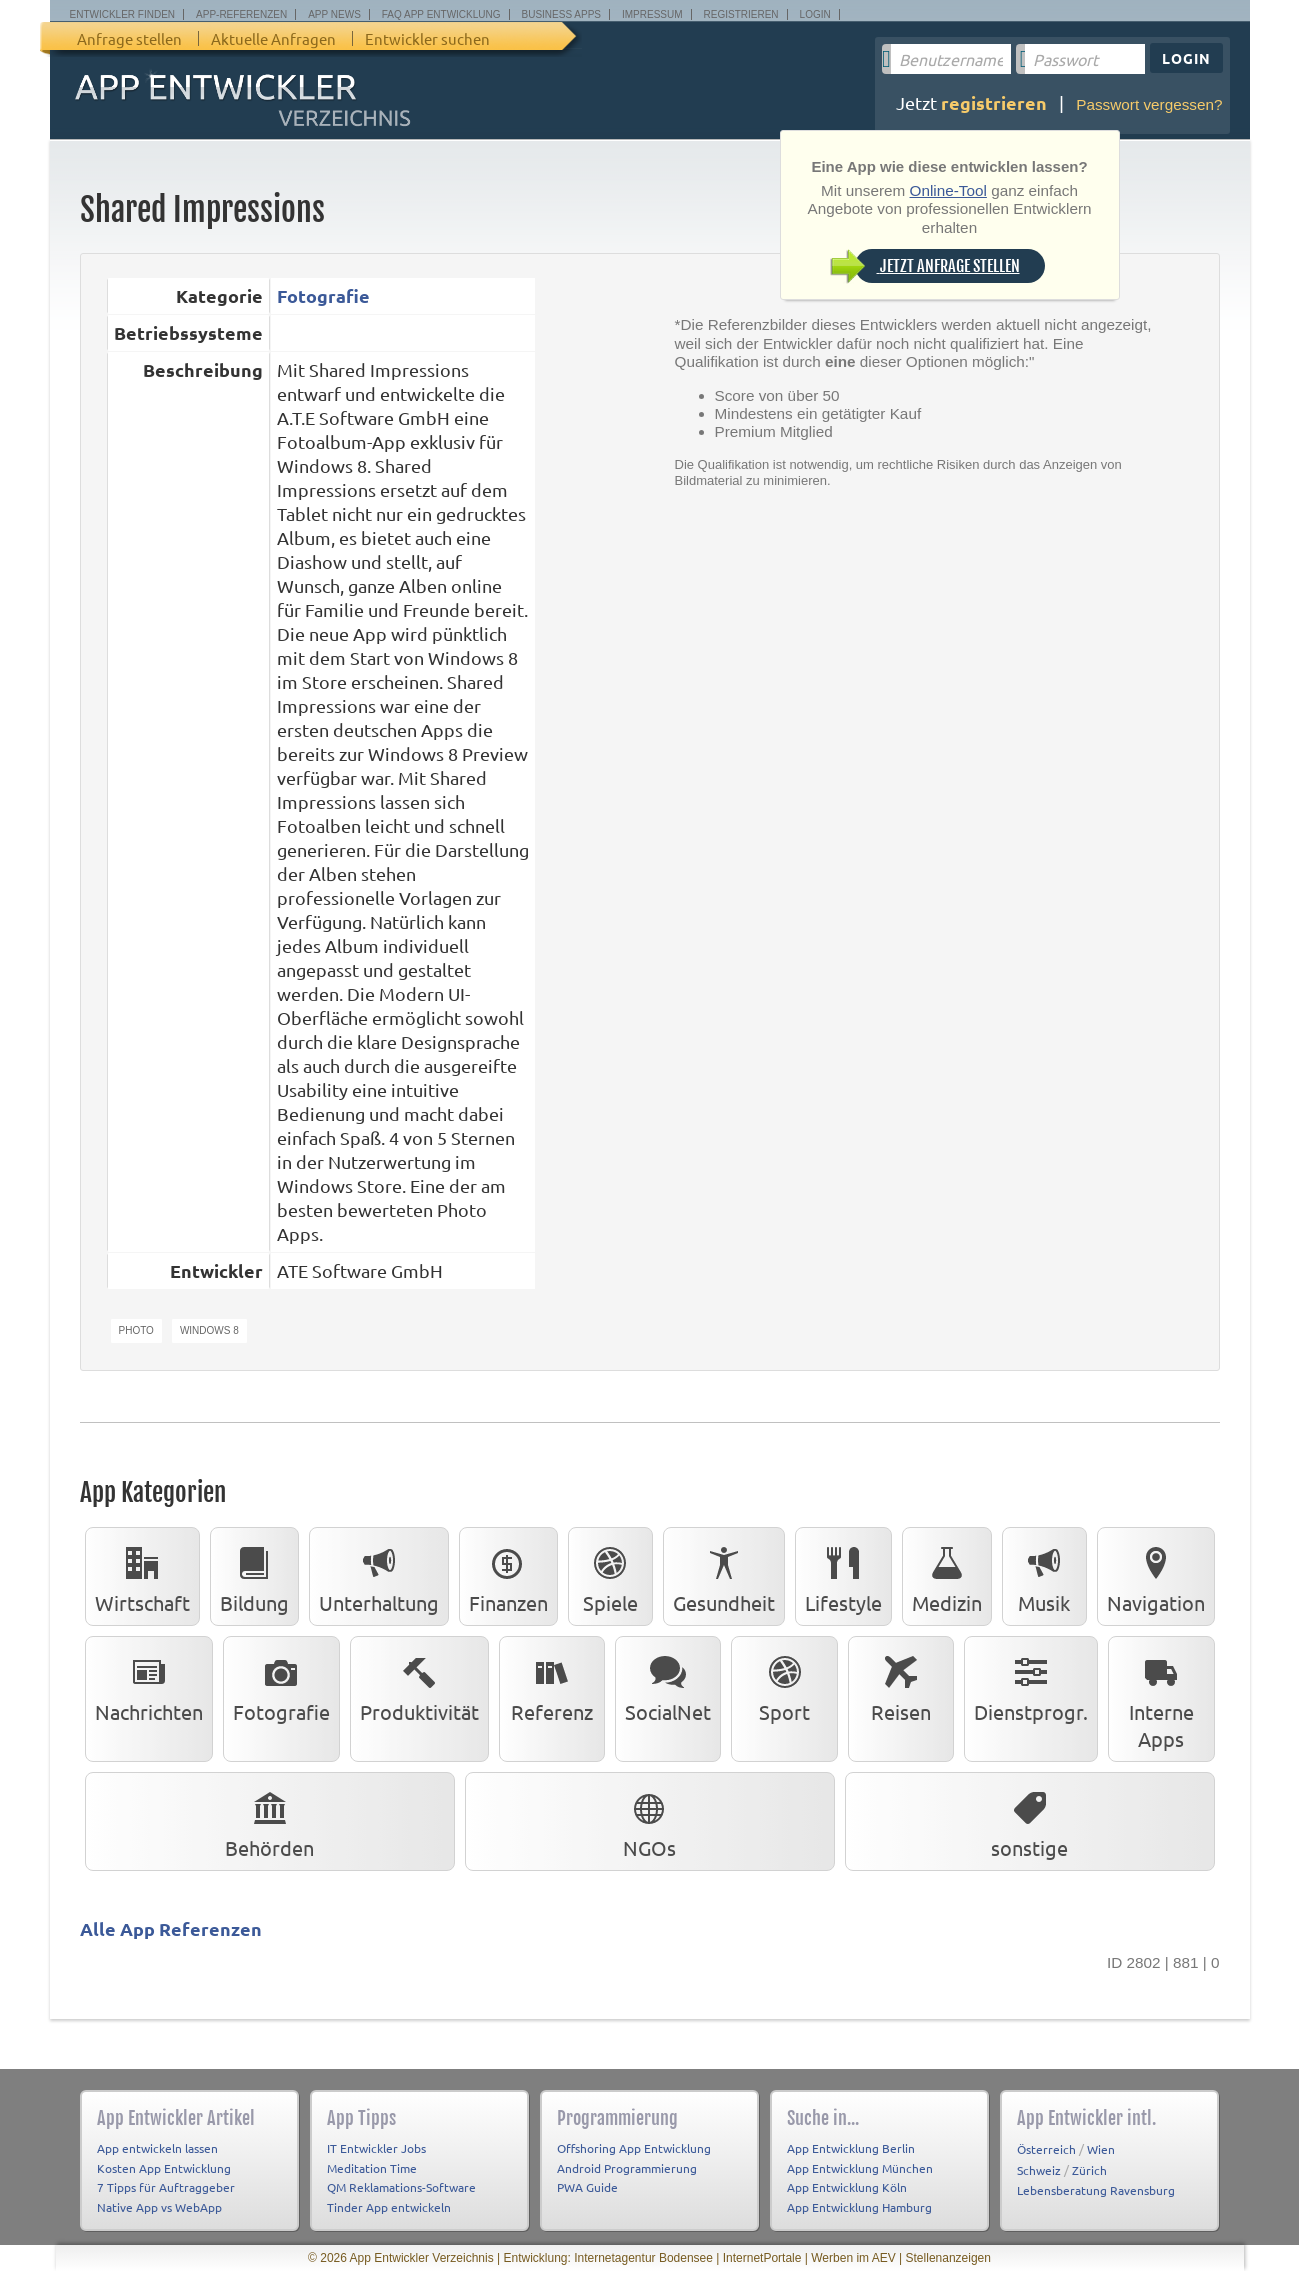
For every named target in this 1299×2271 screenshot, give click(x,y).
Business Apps (561, 14)
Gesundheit (724, 1576)
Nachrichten (149, 1685)
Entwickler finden (123, 14)
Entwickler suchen (427, 38)
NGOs (649, 1821)
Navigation (1156, 1576)
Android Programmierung (627, 2168)
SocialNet (668, 1685)
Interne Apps (1161, 1698)
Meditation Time (372, 2168)
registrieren (994, 102)
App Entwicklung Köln (847, 2187)
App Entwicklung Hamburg (859, 2207)
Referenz (552, 1685)
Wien (1101, 2149)
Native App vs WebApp (159, 2207)
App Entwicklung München (860, 2168)
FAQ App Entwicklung (441, 14)
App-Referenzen (241, 14)
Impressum (652, 14)
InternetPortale (762, 2258)
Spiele (610, 1576)
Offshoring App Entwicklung (634, 2148)
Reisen (901, 1685)
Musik (1044, 1576)
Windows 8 (209, 1330)
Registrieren (741, 14)
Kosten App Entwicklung (164, 2168)
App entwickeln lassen (157, 2148)
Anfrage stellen (129, 38)
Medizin (947, 1576)
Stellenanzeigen (948, 2258)
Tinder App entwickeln (389, 2207)
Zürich (1089, 2170)
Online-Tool (948, 190)
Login (815, 14)
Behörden (269, 1821)
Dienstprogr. (1031, 1685)
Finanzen (508, 1576)
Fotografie (323, 295)
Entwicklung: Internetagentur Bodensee (607, 2258)
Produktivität (419, 1685)
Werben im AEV (853, 2258)
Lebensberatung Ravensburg (1096, 2190)
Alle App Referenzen (171, 1928)
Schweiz (1039, 2170)
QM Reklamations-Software (401, 2187)
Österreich (1046, 2149)
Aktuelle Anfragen (273, 38)
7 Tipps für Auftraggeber (166, 2187)
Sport (785, 1685)
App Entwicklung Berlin (851, 2148)
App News (334, 14)
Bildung (254, 1576)
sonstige (1029, 1821)
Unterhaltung (379, 1576)
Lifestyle (843, 1576)
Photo (136, 1330)
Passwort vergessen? (1149, 104)
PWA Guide (587, 2187)
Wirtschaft (142, 1576)
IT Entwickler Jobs (376, 2148)
